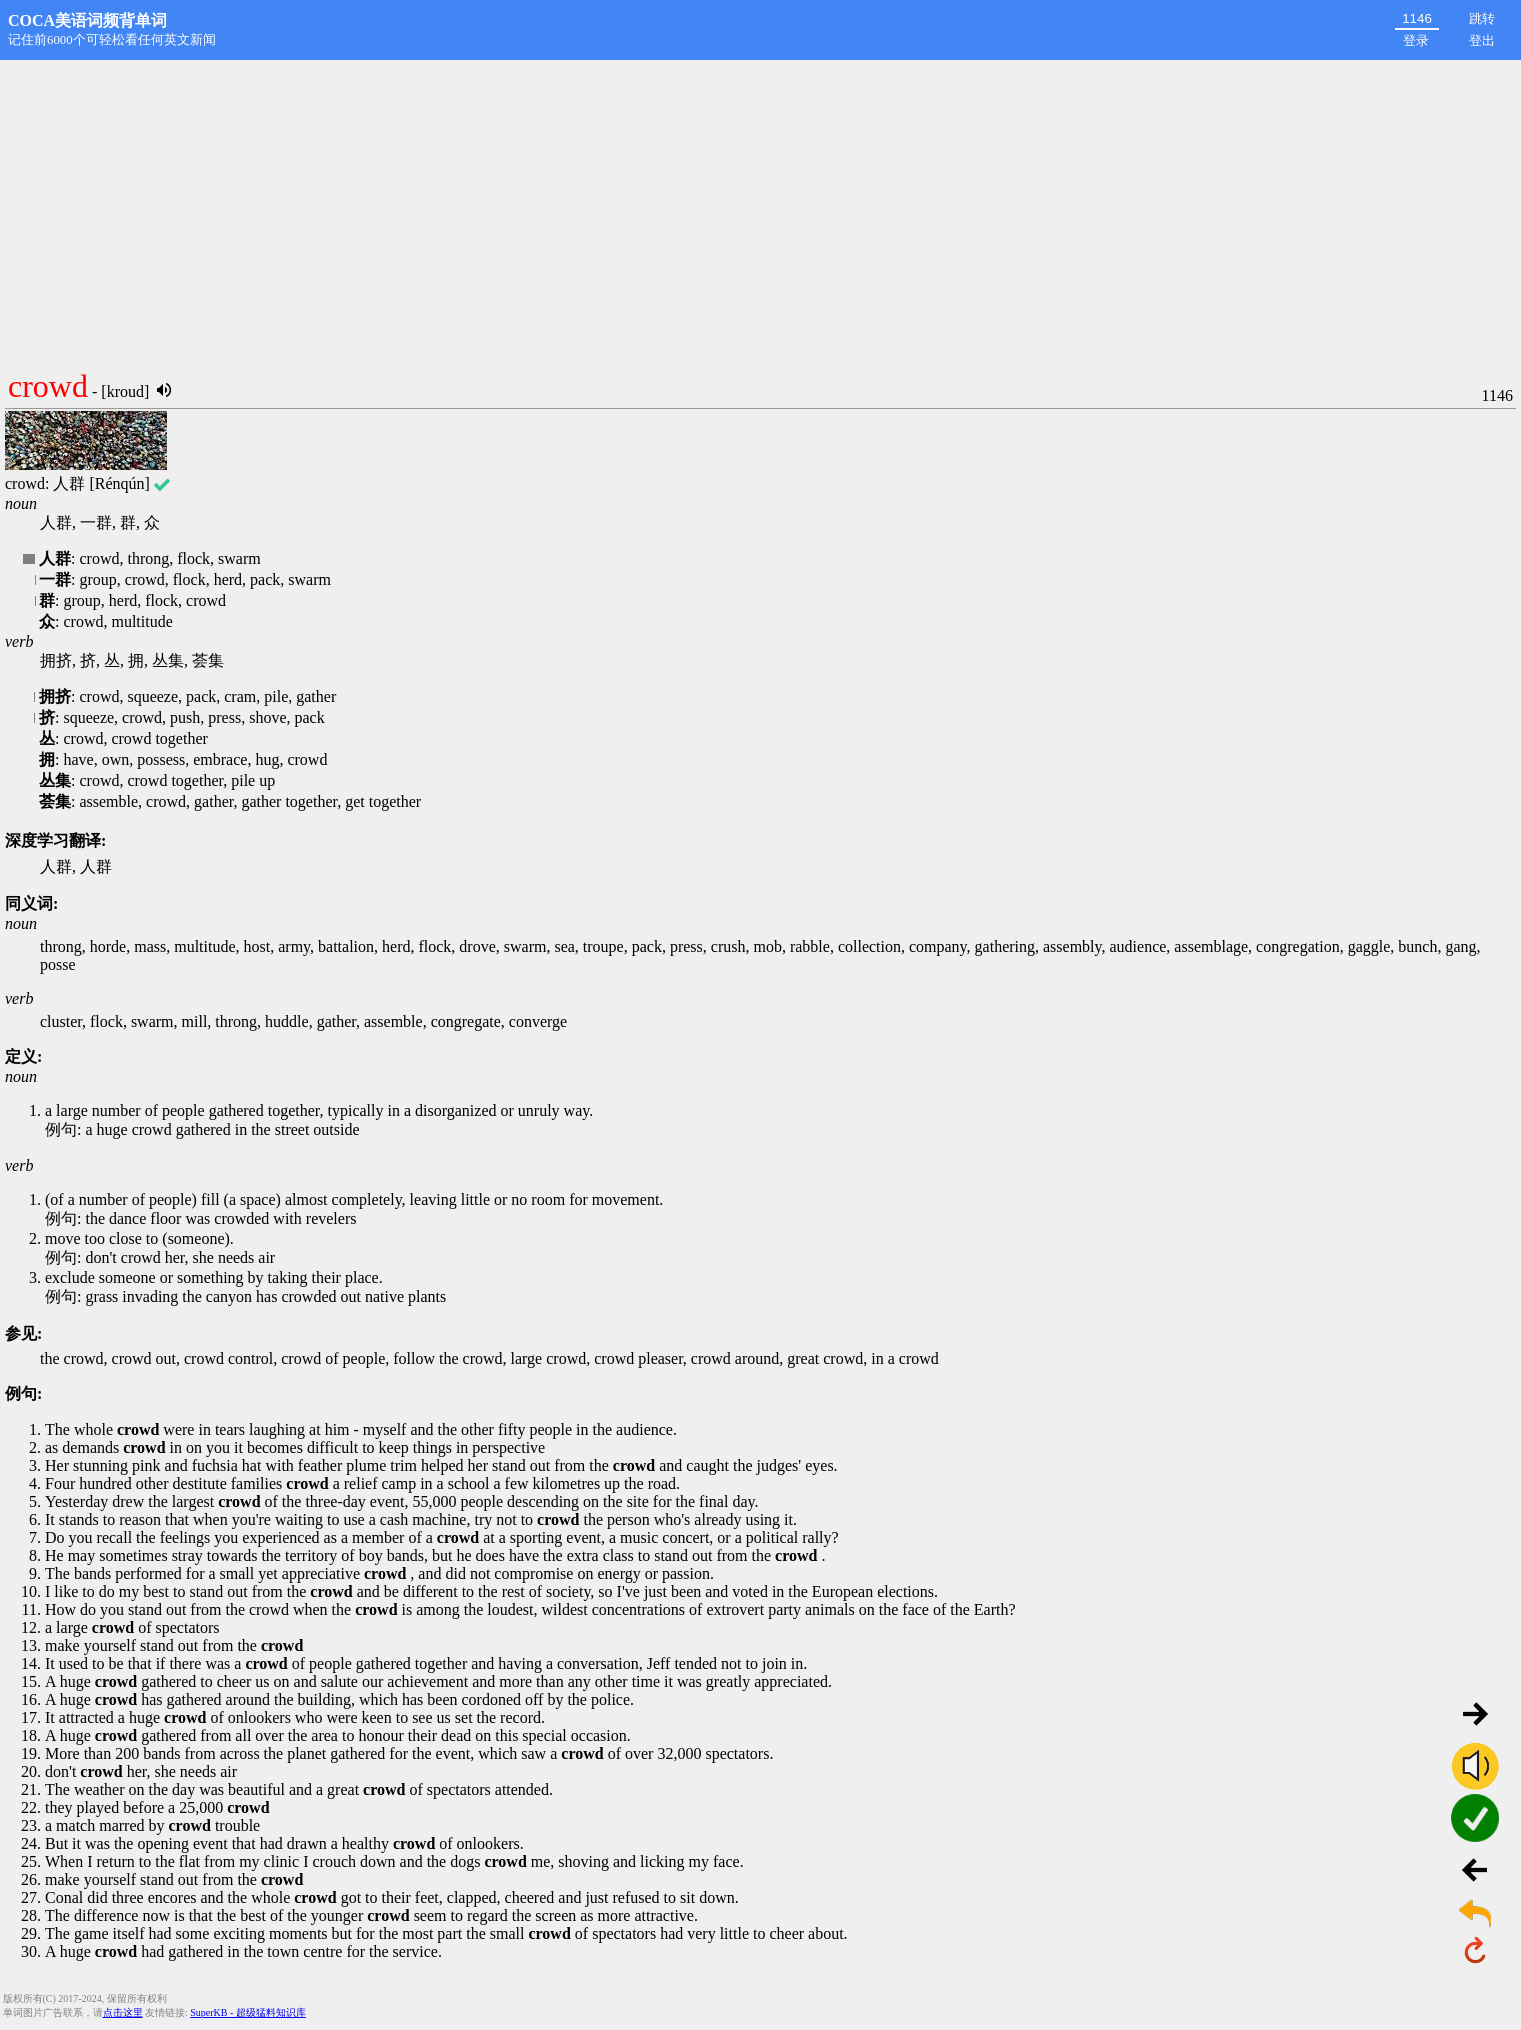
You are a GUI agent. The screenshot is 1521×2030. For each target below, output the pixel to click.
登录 (1416, 40)
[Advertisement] (761, 210)
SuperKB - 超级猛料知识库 (248, 2012)
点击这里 (123, 2012)
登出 (1482, 40)
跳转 (1482, 18)
